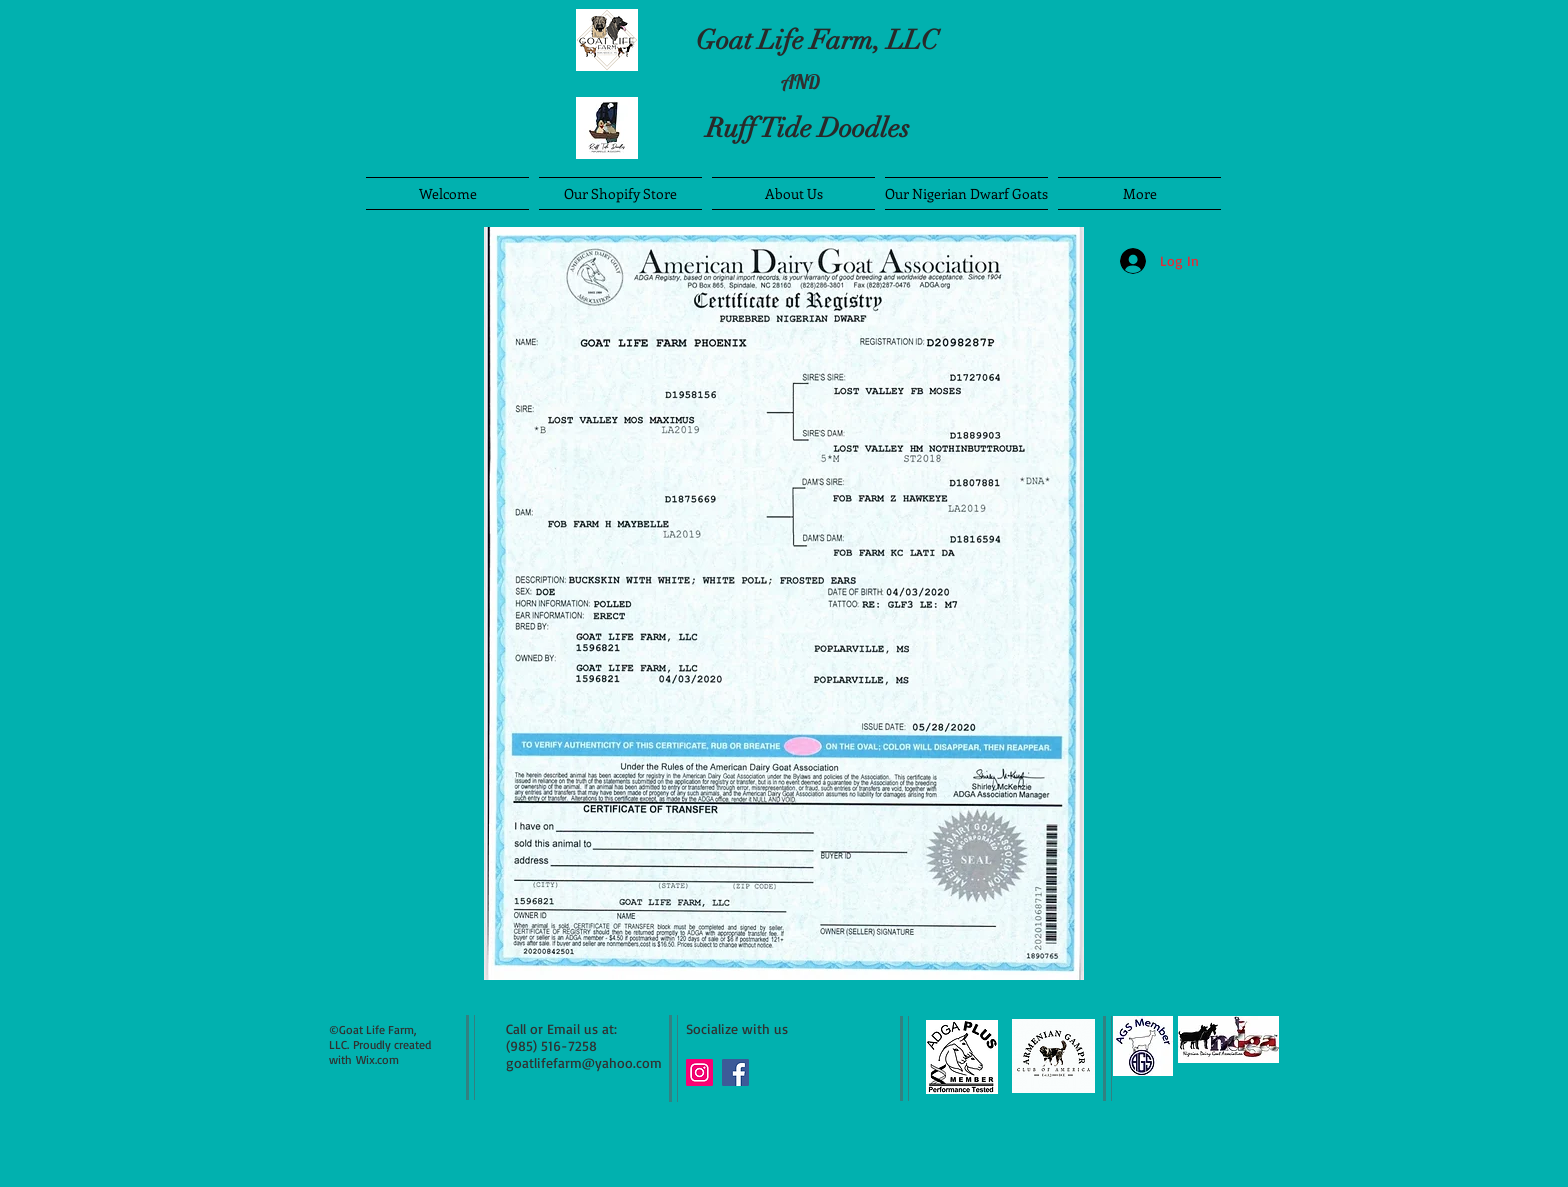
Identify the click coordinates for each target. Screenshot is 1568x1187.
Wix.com (377, 1059)
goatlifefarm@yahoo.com (584, 1062)
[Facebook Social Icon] (735, 1072)
